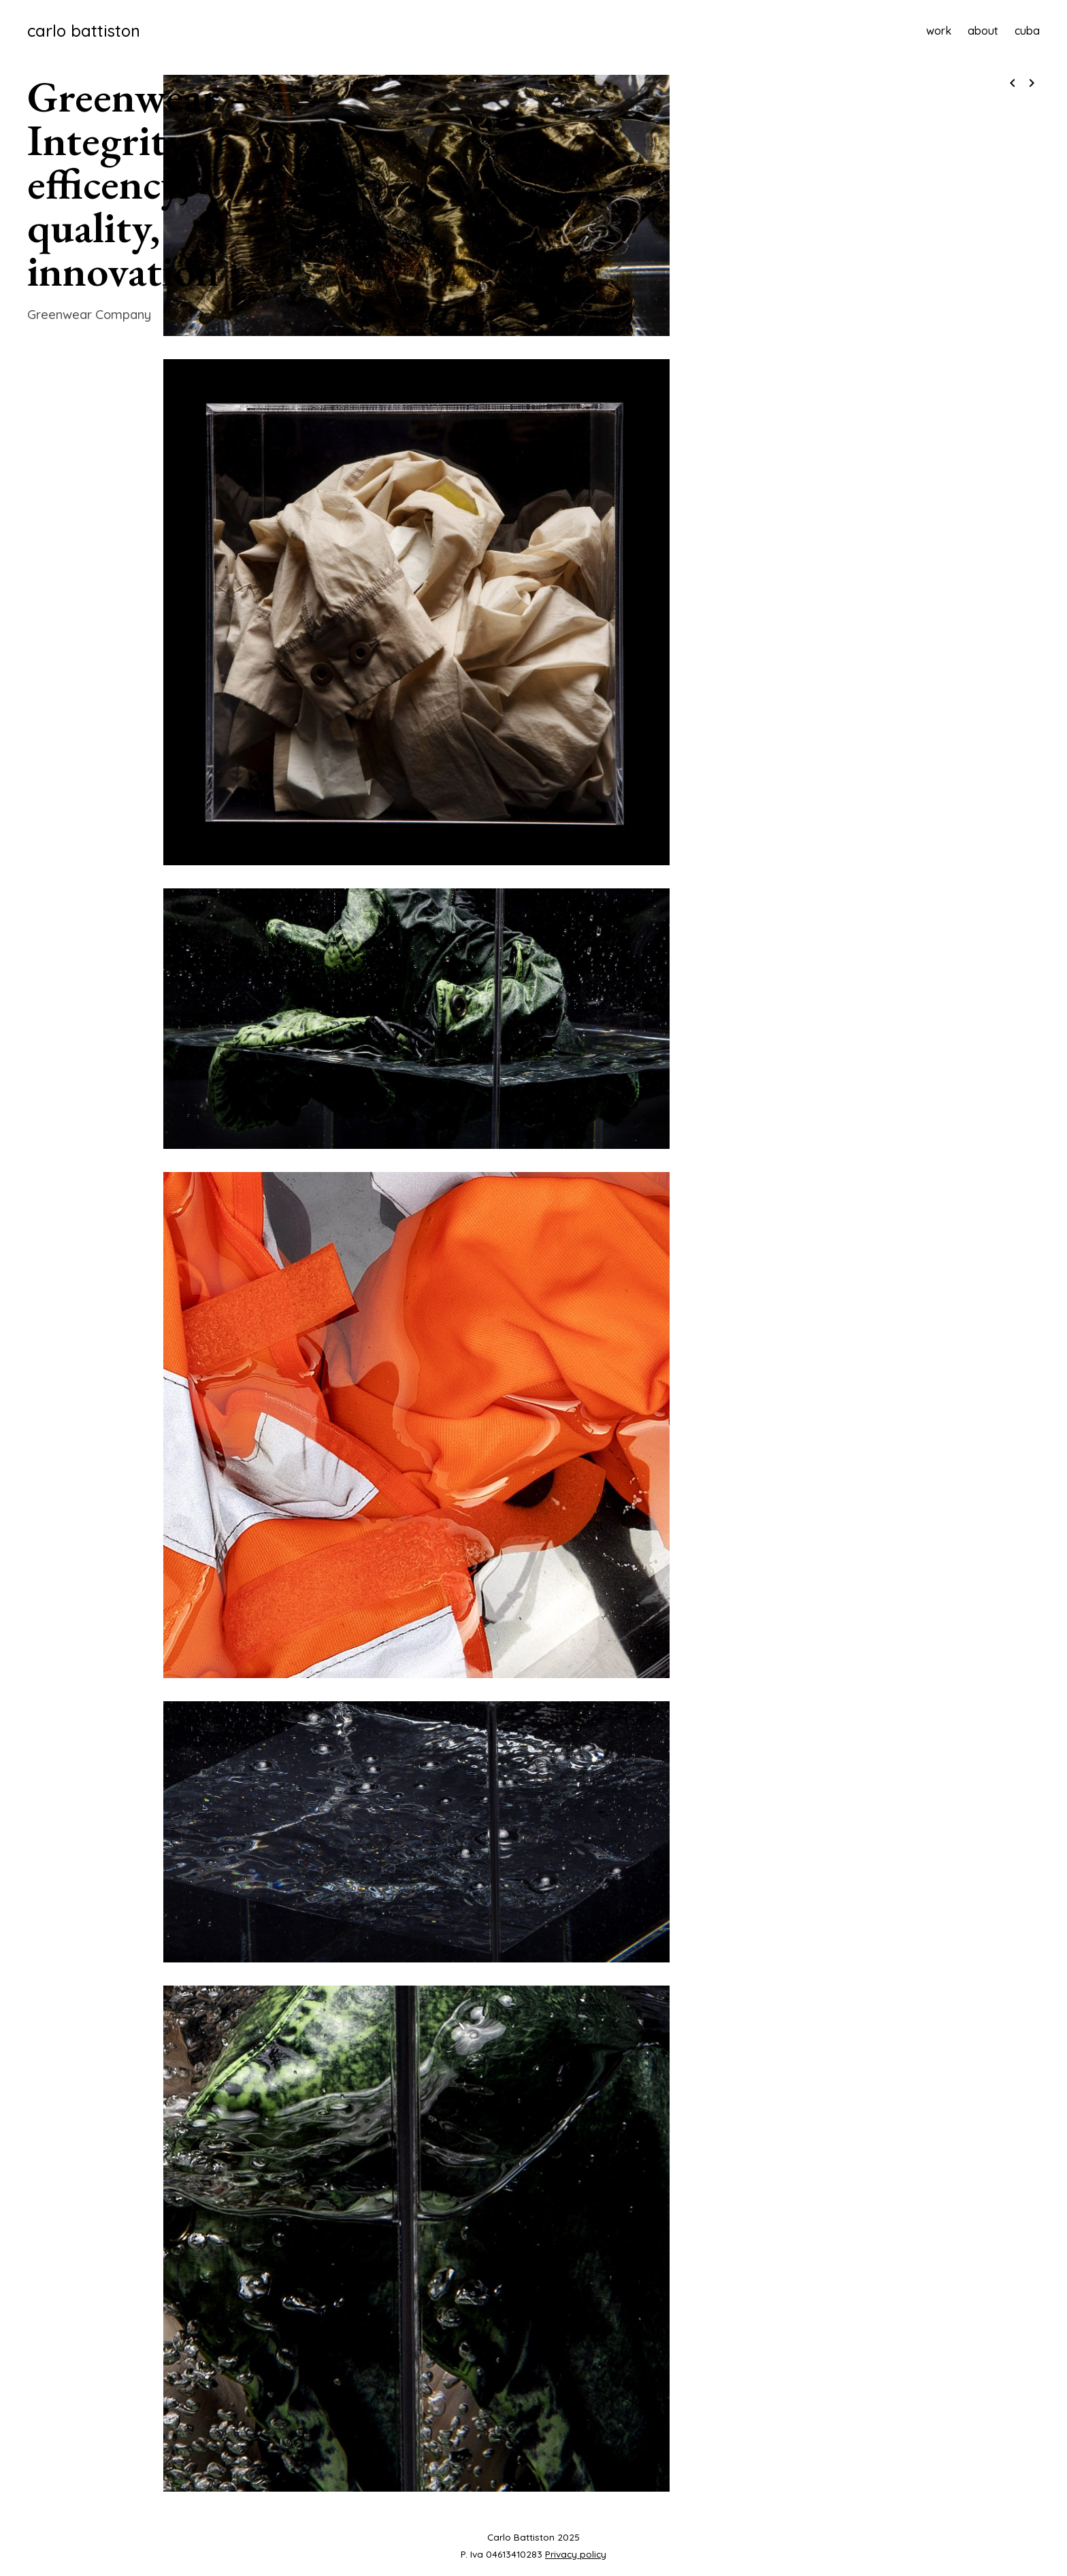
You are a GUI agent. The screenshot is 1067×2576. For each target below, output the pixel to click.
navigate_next (1031, 83)
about (983, 30)
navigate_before (1012, 83)
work (938, 30)
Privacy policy (575, 2554)
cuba (1027, 30)
